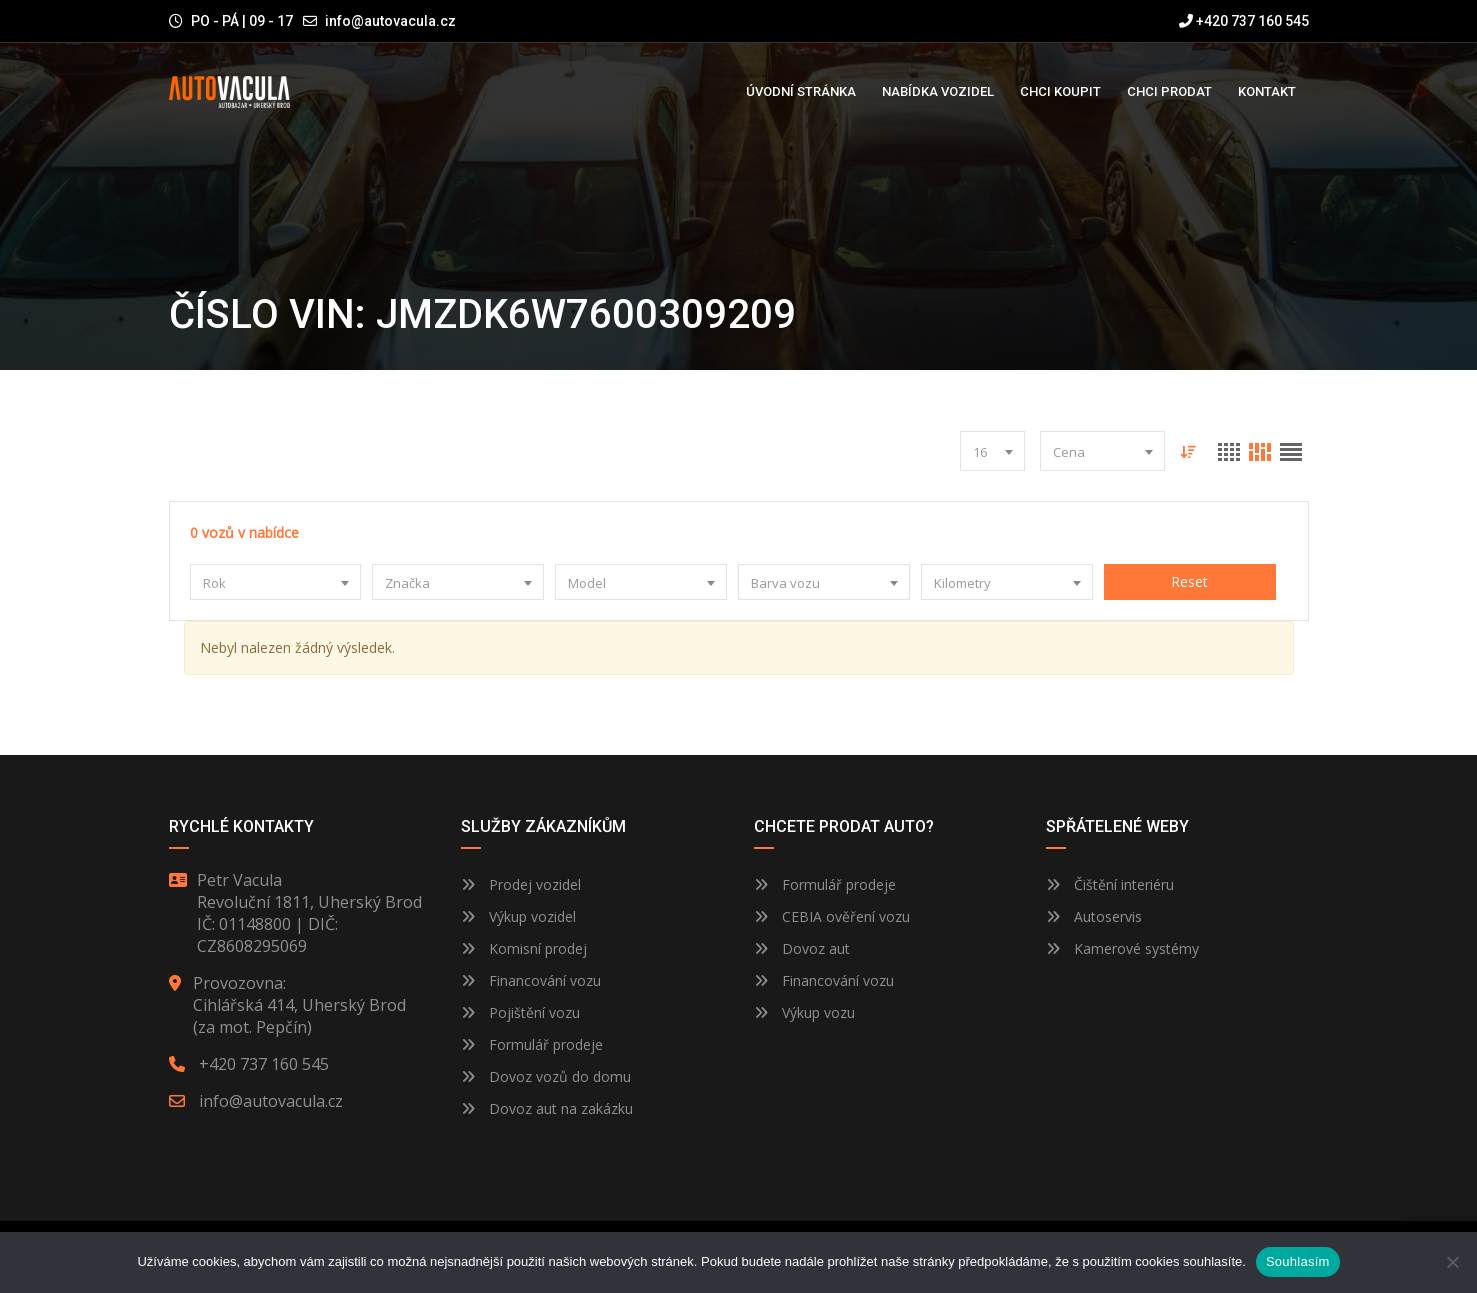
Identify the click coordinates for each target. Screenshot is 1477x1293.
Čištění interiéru (1110, 884)
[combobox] (992, 451)
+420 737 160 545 (1244, 21)
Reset (1190, 581)
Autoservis (1094, 916)
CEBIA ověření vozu (846, 916)
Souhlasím (1298, 1261)
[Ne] (1452, 1262)
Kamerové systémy (1122, 948)
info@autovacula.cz (390, 21)
